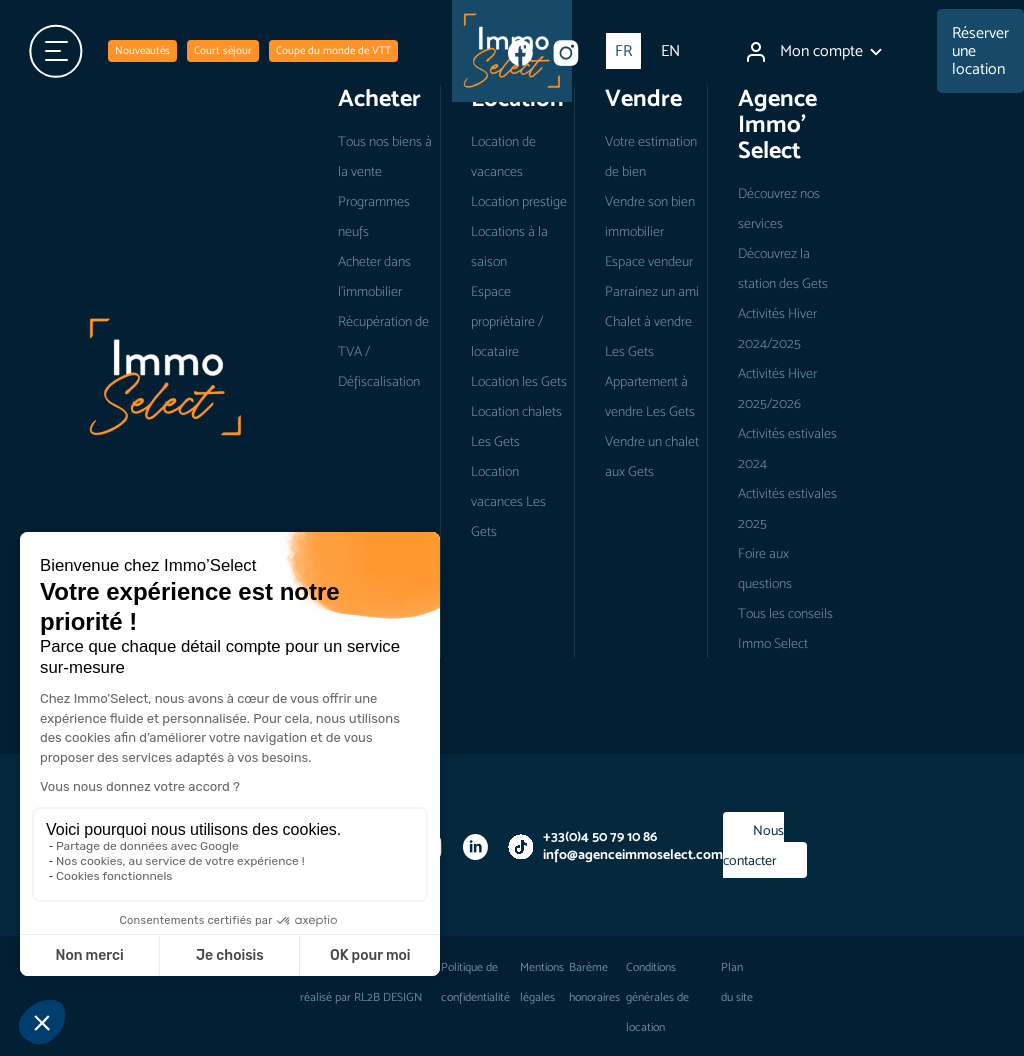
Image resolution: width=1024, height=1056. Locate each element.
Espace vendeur (649, 261)
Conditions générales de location (657, 997)
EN (670, 50)
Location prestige (519, 201)
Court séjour (223, 50)
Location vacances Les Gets (508, 501)
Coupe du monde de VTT (333, 50)
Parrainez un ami (652, 291)
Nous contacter (753, 845)
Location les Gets (519, 381)
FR (623, 50)
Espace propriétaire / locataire (507, 321)
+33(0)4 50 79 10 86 (600, 836)
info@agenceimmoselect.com (633, 854)
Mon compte (814, 52)
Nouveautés (142, 50)
